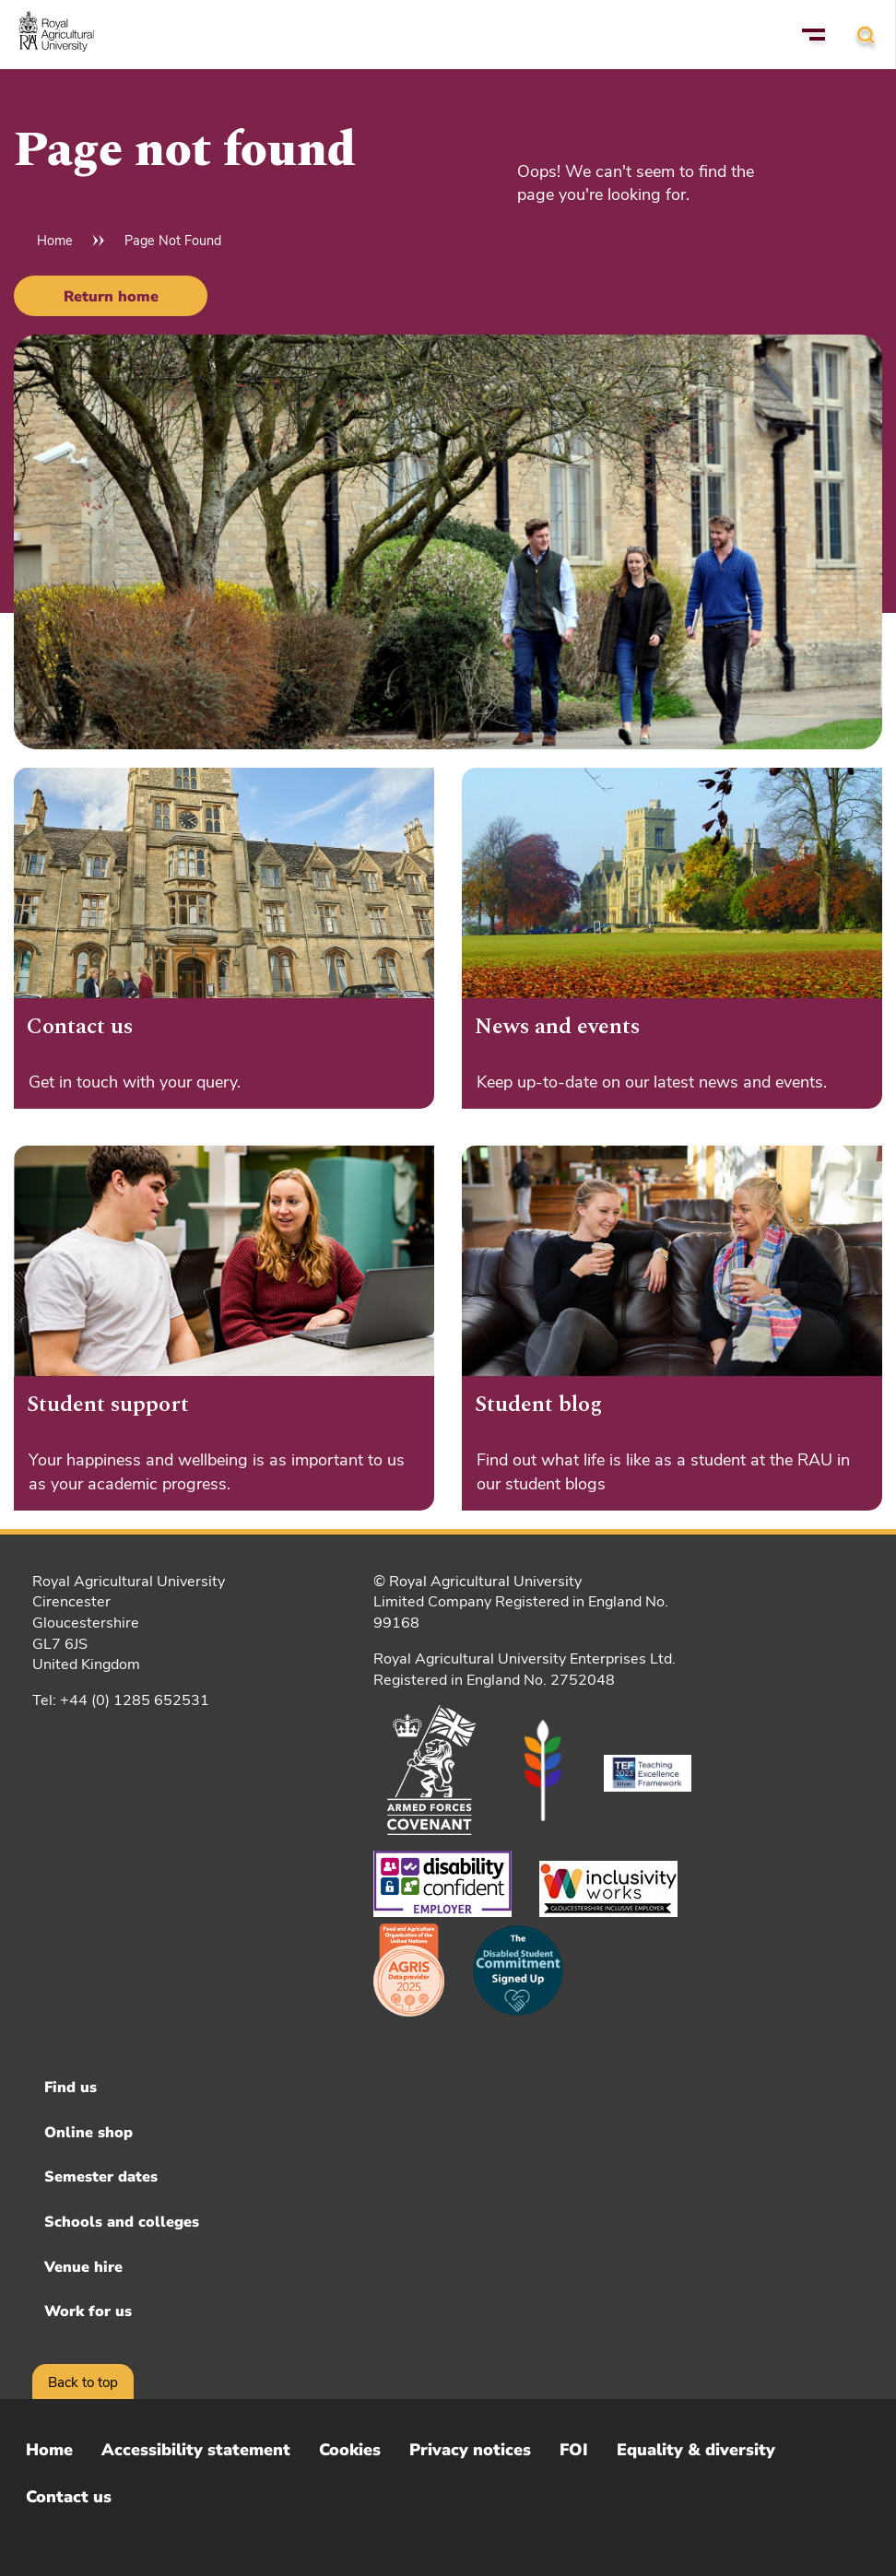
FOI (574, 2450)
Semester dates (101, 2177)
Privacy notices (470, 2450)
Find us (70, 2087)
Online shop (88, 2133)
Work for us (88, 2311)
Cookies (350, 2450)
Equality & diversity (696, 2450)
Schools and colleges (121, 2222)
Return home (111, 297)
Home (55, 240)
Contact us (69, 2497)
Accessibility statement (195, 2450)
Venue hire (83, 2267)
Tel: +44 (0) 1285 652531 (120, 1700)
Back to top (83, 2382)
